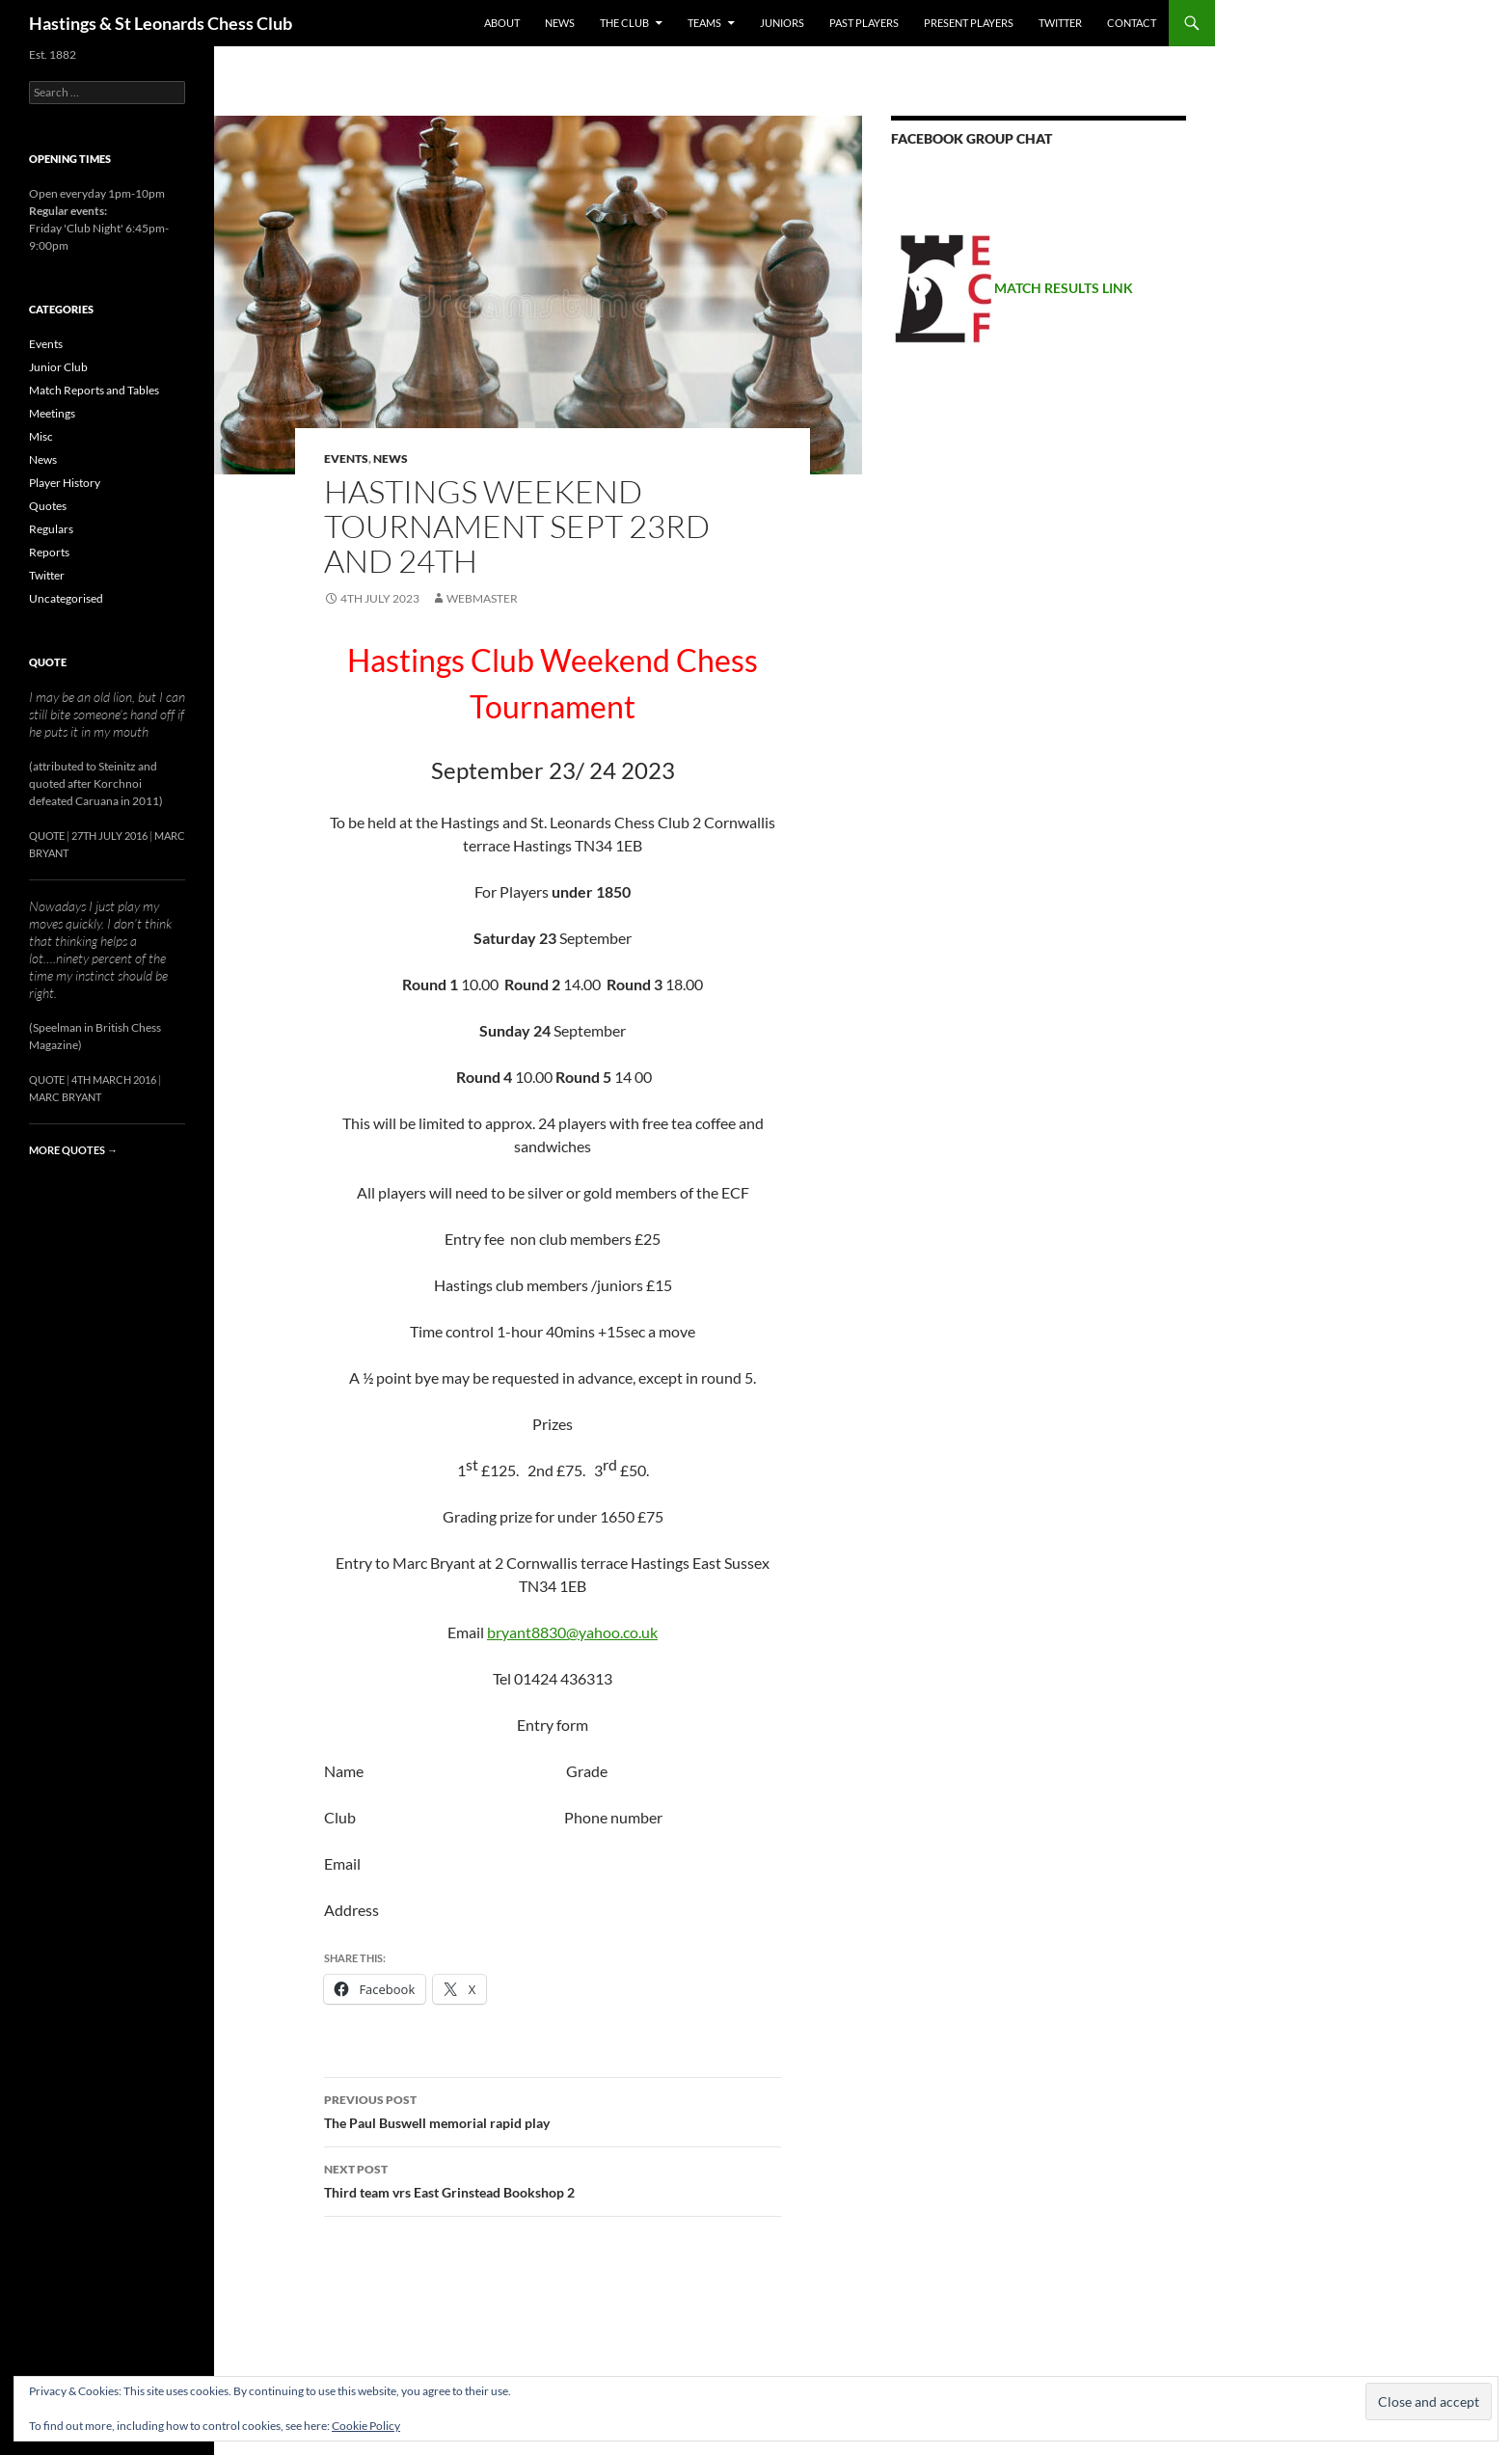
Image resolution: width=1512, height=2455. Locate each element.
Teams (704, 22)
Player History (64, 482)
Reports (49, 552)
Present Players (968, 22)
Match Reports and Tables (94, 390)
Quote (48, 662)
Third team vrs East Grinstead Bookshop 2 (552, 2179)
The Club (624, 22)
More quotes (73, 1150)
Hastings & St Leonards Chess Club (160, 23)
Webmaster (482, 598)
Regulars (51, 529)
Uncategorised (66, 598)
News (560, 22)
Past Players (864, 22)
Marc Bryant (65, 1097)
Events (346, 458)
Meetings (52, 413)
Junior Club (58, 367)
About (502, 22)
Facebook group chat (971, 138)
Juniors (782, 22)
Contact (1131, 22)
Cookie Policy (366, 2425)
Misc (41, 436)
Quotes (48, 506)
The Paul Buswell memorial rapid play (552, 2110)
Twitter (1060, 22)
